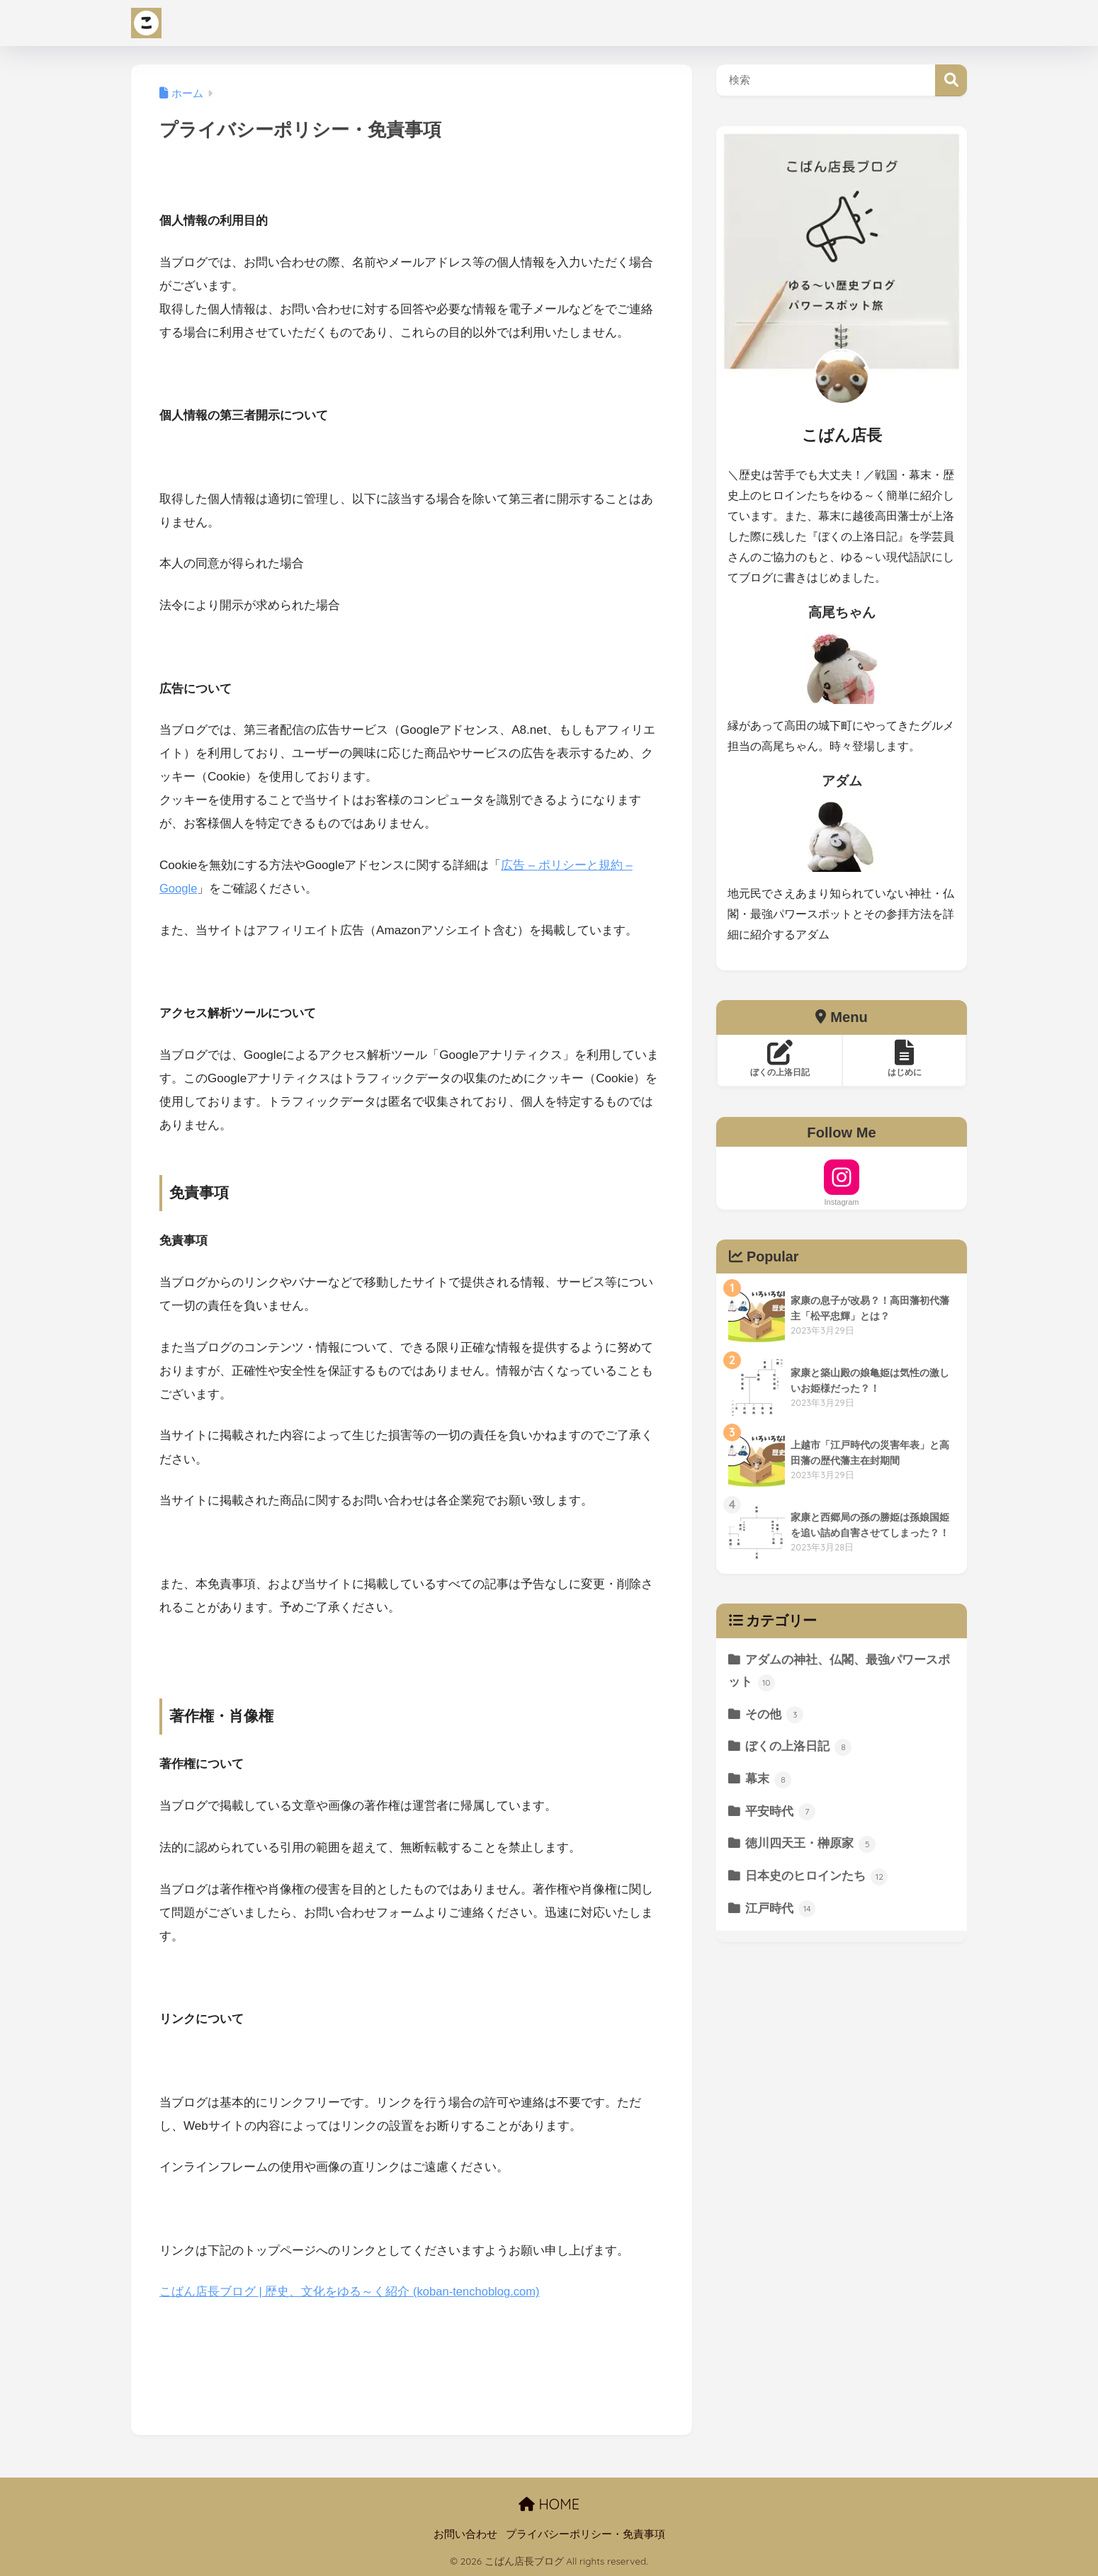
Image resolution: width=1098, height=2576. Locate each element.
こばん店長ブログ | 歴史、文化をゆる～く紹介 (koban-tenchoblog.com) (351, 2291)
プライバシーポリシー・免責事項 (585, 2534)
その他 (774, 1714)
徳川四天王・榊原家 (810, 1844)
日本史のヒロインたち (816, 1876)
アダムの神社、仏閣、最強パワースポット (839, 1672)
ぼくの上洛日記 (798, 1747)
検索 (951, 80)
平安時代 (780, 1811)
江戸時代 (780, 1908)
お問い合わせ (465, 2534)
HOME (549, 2504)
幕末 (768, 1779)
